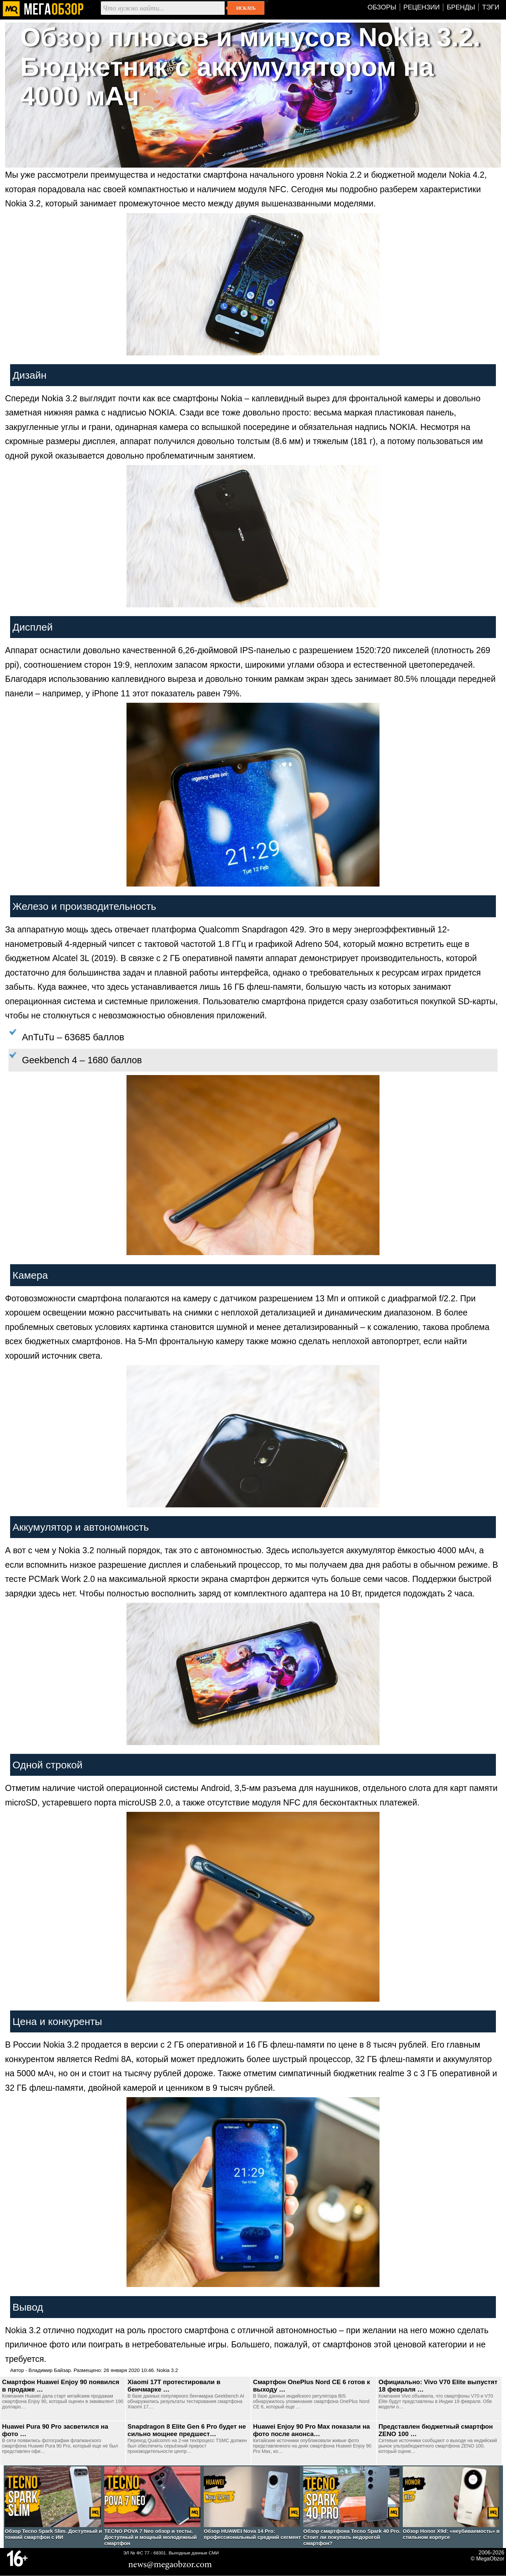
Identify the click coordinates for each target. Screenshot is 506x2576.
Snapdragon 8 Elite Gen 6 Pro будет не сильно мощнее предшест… (187, 2430)
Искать (245, 8)
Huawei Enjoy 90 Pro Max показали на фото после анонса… (311, 2430)
